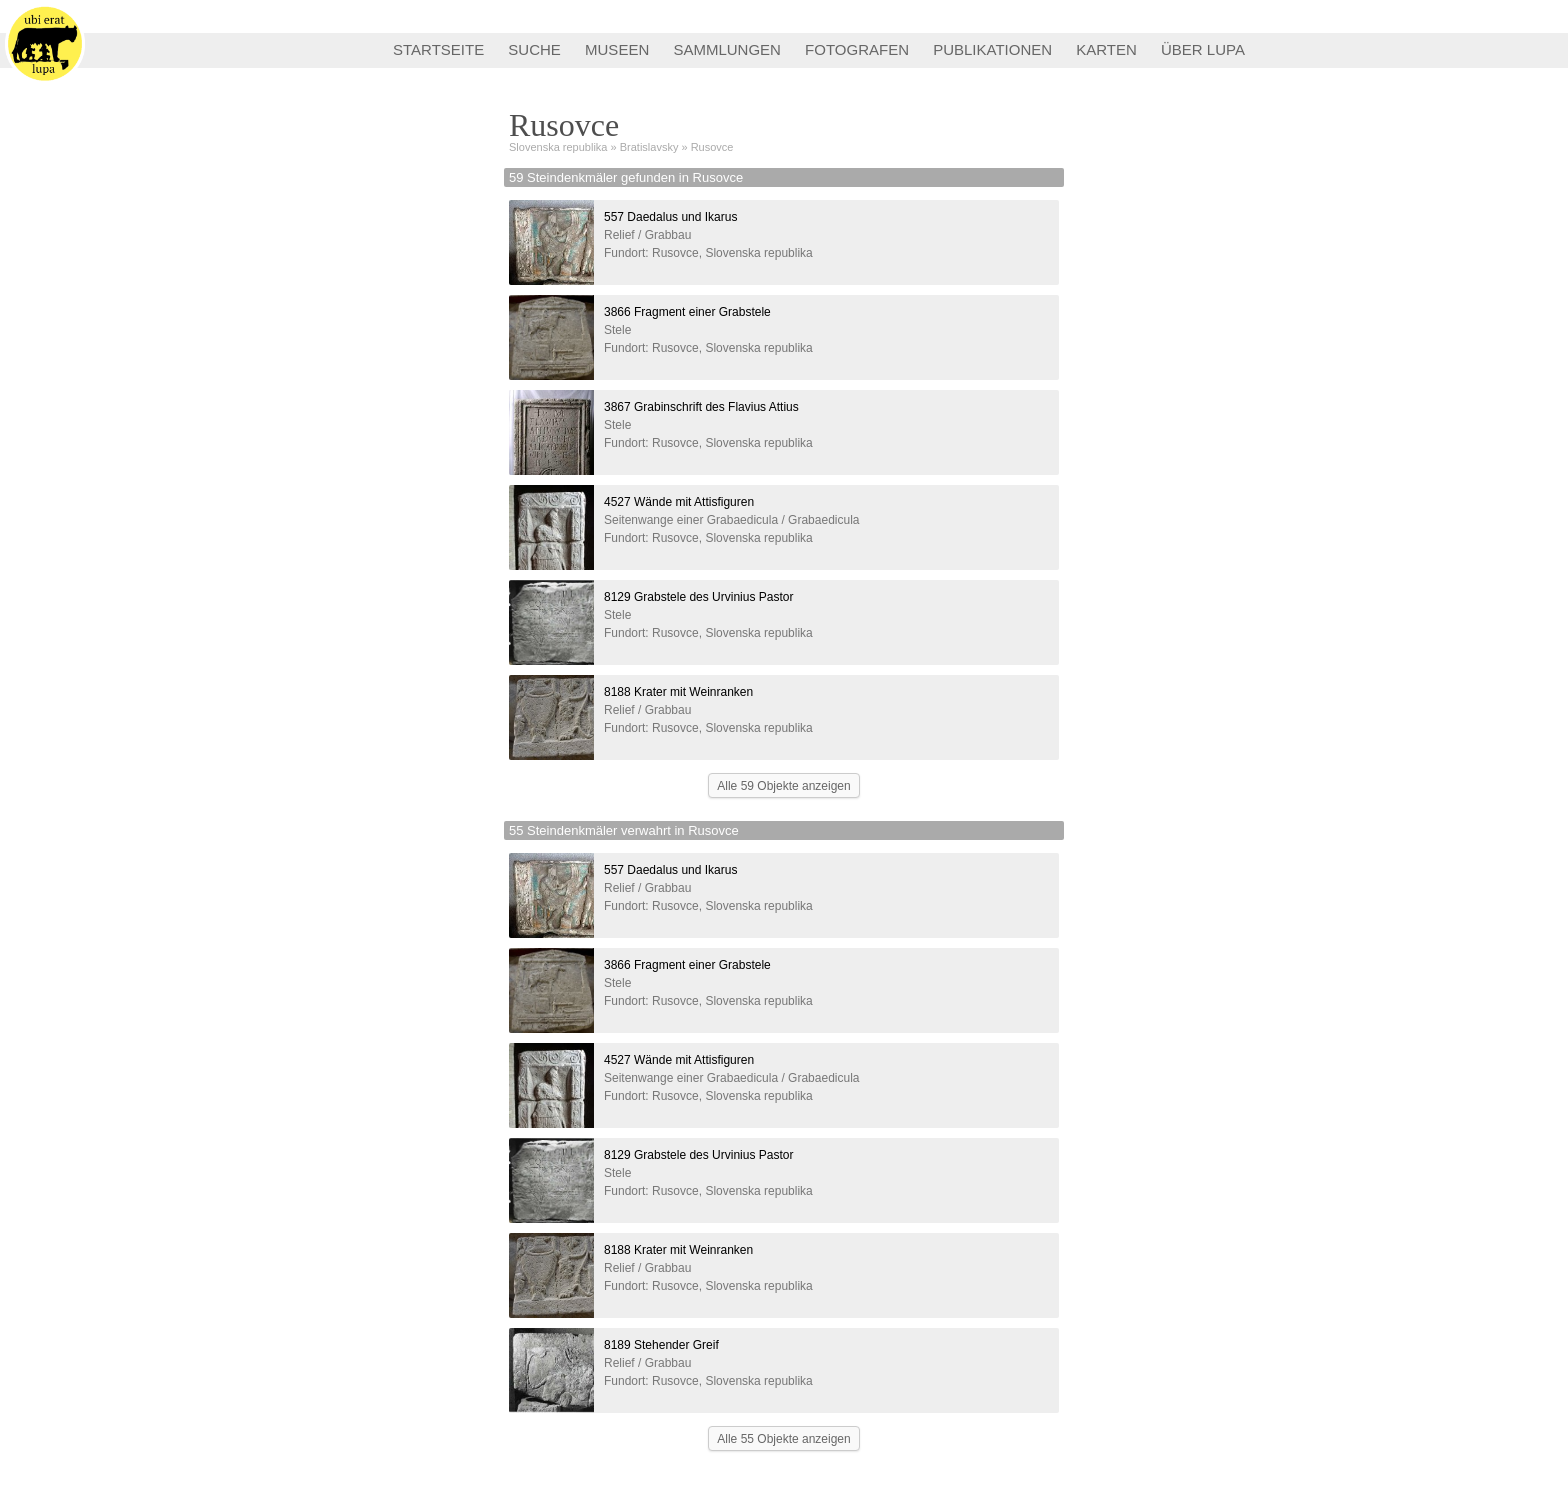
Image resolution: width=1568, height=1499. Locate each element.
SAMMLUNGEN (727, 49)
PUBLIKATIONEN (992, 49)
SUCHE (534, 49)
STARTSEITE (438, 49)
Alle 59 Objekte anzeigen (783, 786)
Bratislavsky (649, 147)
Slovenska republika (558, 147)
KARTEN (1106, 49)
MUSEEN (617, 49)
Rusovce (712, 147)
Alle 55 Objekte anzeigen (783, 1439)
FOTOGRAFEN (857, 49)
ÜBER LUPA (1203, 49)
